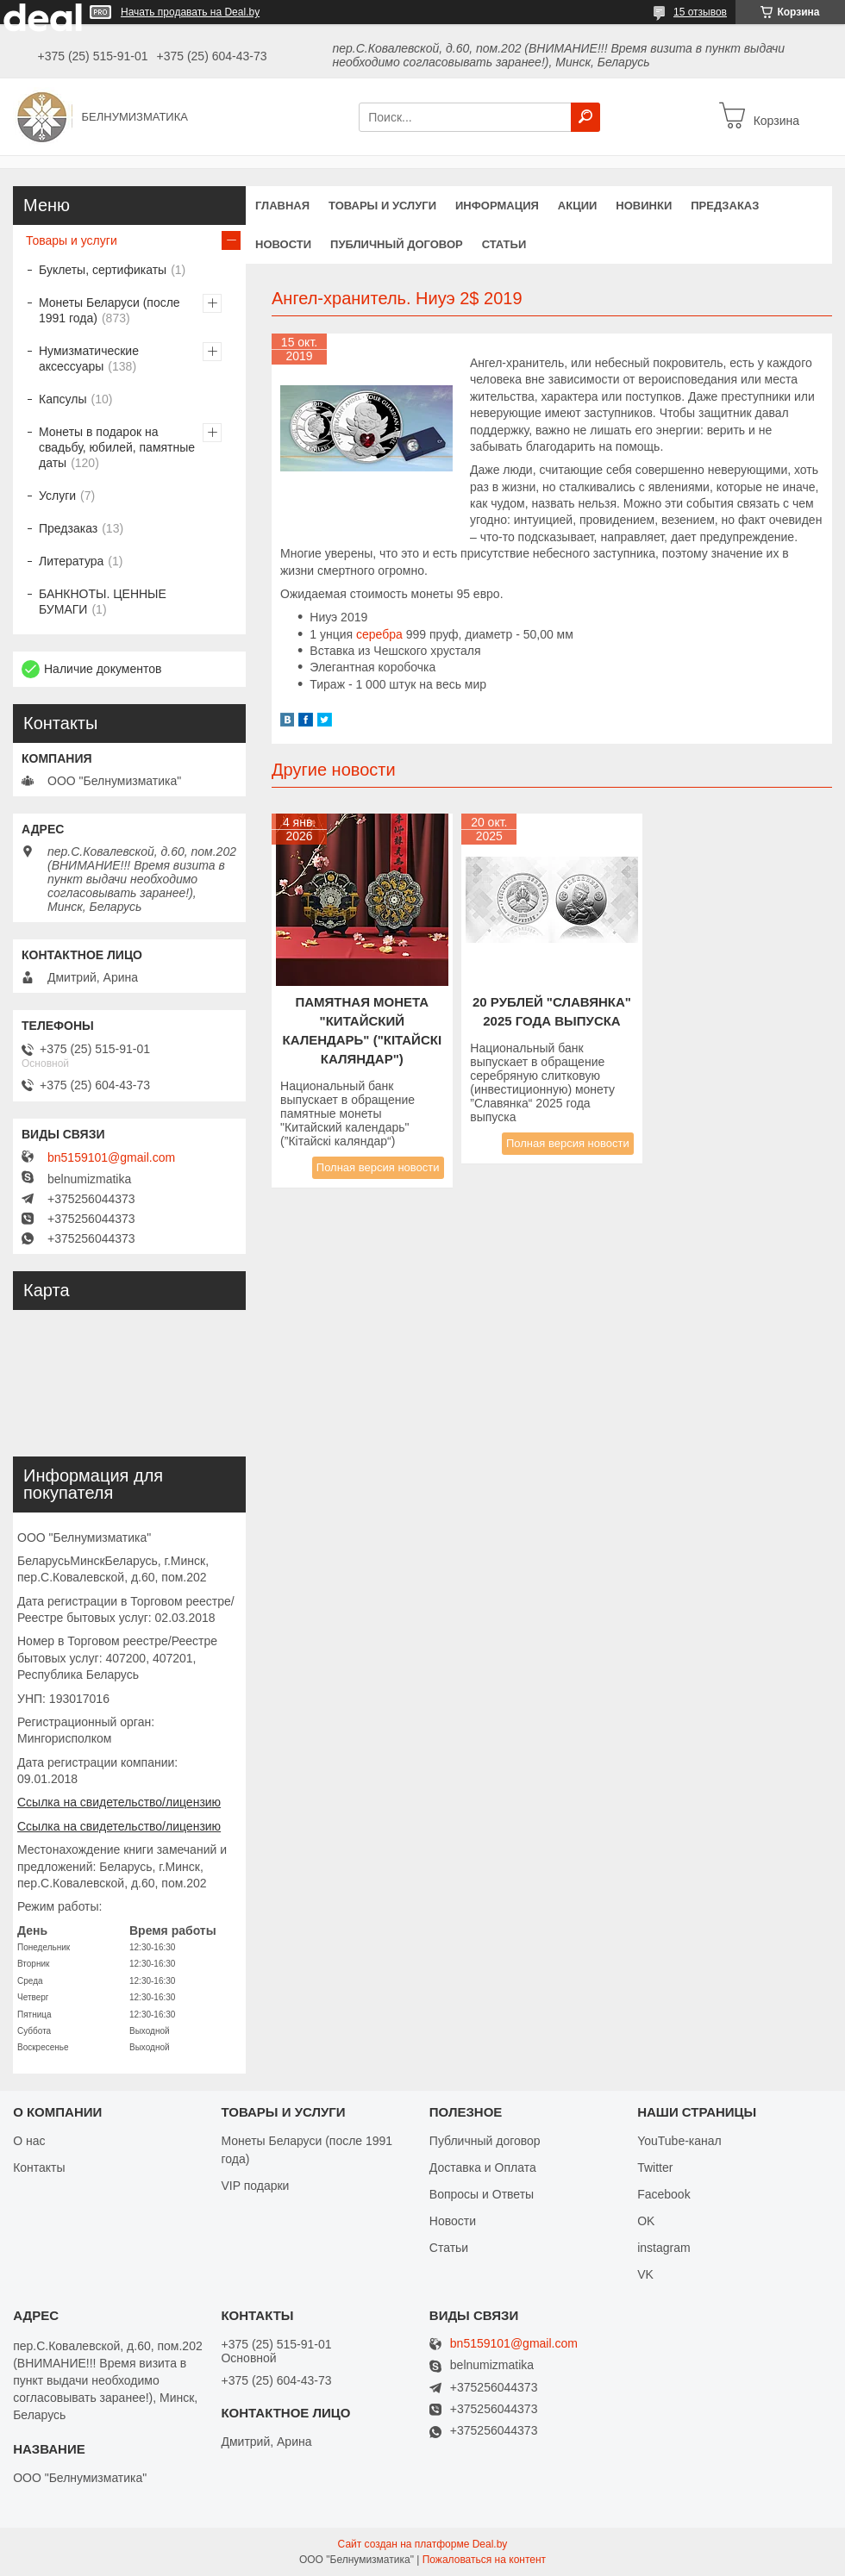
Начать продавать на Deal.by (190, 12)
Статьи (504, 244)
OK (645, 2221)
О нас (29, 2141)
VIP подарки (255, 2185)
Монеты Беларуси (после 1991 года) (109, 310)
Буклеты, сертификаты (102, 270)
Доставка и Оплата (482, 2167)
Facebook (663, 2194)
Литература (71, 561)
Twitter (655, 2167)
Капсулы (62, 399)
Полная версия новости (378, 1167)
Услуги (57, 495)
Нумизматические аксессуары (89, 358)
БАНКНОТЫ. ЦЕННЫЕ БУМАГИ (102, 601)
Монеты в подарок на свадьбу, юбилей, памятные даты (117, 447)
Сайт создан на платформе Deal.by (423, 2544)
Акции (578, 205)
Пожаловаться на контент (484, 2560)
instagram (663, 2248)
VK (645, 2274)
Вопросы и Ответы (481, 2194)
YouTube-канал (679, 2141)
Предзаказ (725, 205)
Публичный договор (396, 244)
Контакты (39, 2167)
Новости (283, 244)
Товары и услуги (382, 205)
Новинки (644, 205)
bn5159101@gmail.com (111, 1157)
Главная (282, 205)
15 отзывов (700, 12)
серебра (379, 634)
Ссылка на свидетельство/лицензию (119, 1802)
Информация (497, 205)
